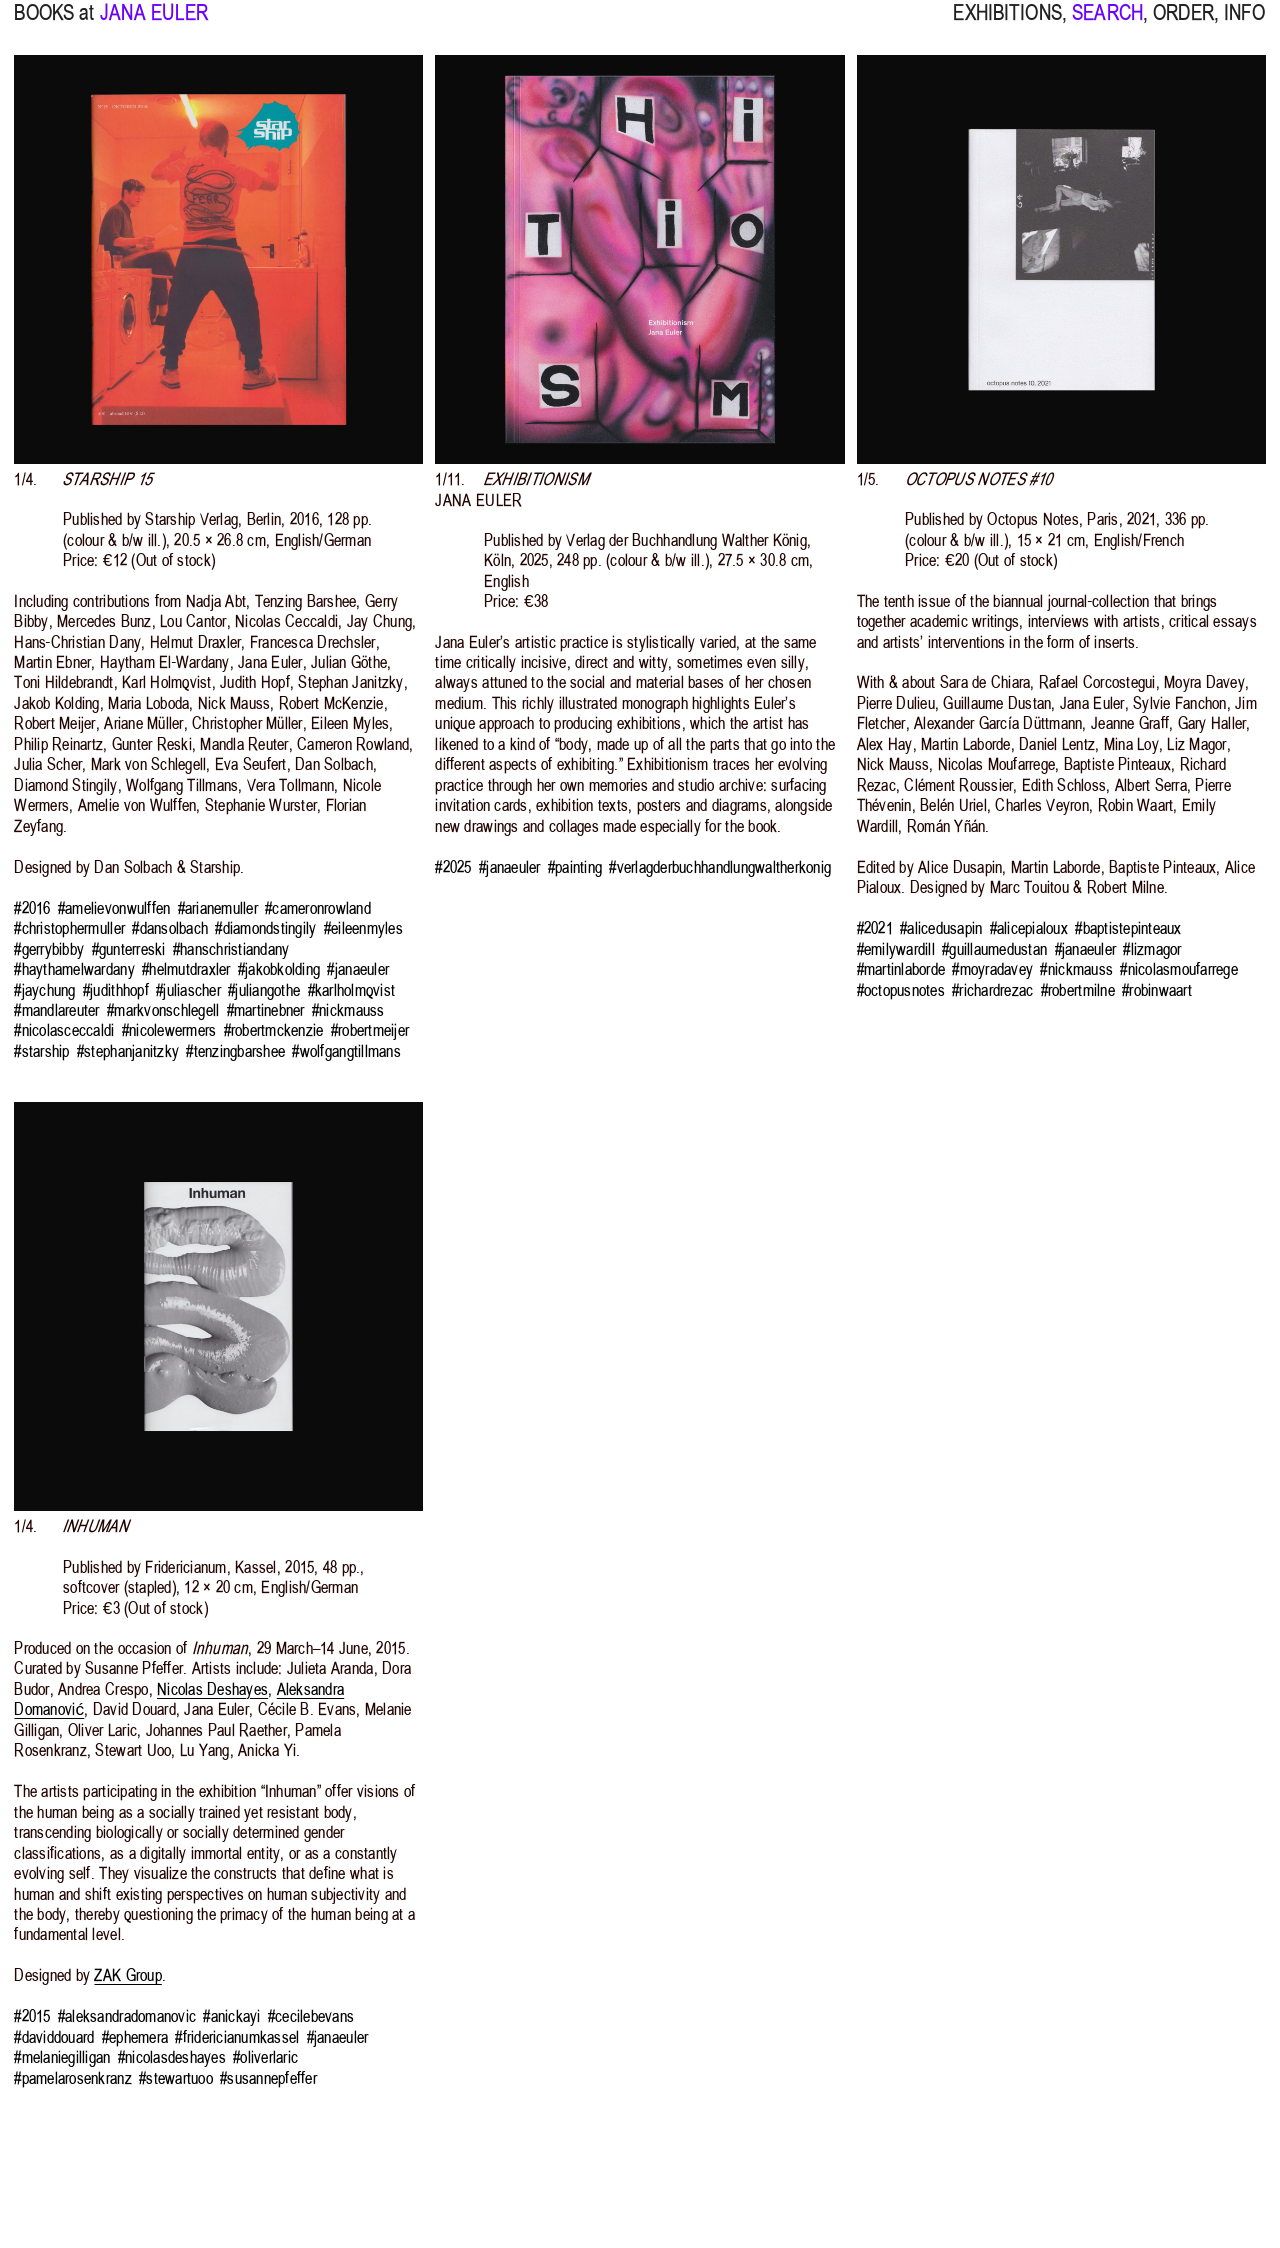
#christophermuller (69, 928)
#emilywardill (896, 949)
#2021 (875, 928)
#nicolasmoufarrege (1179, 969)
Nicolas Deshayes (212, 1689)
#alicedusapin (941, 928)
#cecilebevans (311, 2016)
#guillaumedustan (994, 949)
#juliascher (188, 990)
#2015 (32, 2016)
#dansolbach (170, 928)
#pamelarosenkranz (72, 2078)
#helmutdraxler (186, 969)
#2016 (32, 908)
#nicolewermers (169, 1030)
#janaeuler (358, 969)
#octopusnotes (901, 990)
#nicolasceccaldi (64, 1030)
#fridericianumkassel (237, 2037)
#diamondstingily (265, 928)
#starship (41, 1051)
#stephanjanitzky (128, 1051)
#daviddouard (54, 2037)
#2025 (453, 867)
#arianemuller (218, 908)
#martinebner (266, 1010)
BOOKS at (54, 25)
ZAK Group (127, 1975)
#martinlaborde (901, 969)
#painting (575, 867)
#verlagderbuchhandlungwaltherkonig (720, 867)
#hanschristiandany (231, 949)
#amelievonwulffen (114, 908)
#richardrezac (992, 990)
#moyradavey (992, 969)
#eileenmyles (363, 928)
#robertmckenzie (274, 1030)
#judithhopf (116, 990)
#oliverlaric (265, 2057)
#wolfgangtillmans (346, 1051)
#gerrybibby (49, 949)
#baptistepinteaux (1128, 928)
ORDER (1183, 25)
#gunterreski (129, 949)
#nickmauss (348, 1010)
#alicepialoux (1029, 928)
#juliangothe (264, 990)
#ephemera (135, 2037)
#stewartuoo (176, 2078)
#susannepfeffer (268, 2078)
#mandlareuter (56, 1010)
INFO (1245, 25)
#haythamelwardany (74, 969)
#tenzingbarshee (235, 1051)
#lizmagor (1152, 949)
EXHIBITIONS (1007, 25)
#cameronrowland (318, 908)
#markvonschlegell (163, 1010)
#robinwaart (1157, 990)
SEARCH (1107, 25)
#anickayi (231, 2016)
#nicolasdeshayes (172, 2057)
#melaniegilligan (62, 2057)
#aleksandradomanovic (127, 2016)
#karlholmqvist (352, 990)
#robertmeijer (370, 1030)
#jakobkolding (279, 969)
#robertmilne (1078, 990)
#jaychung (44, 990)
